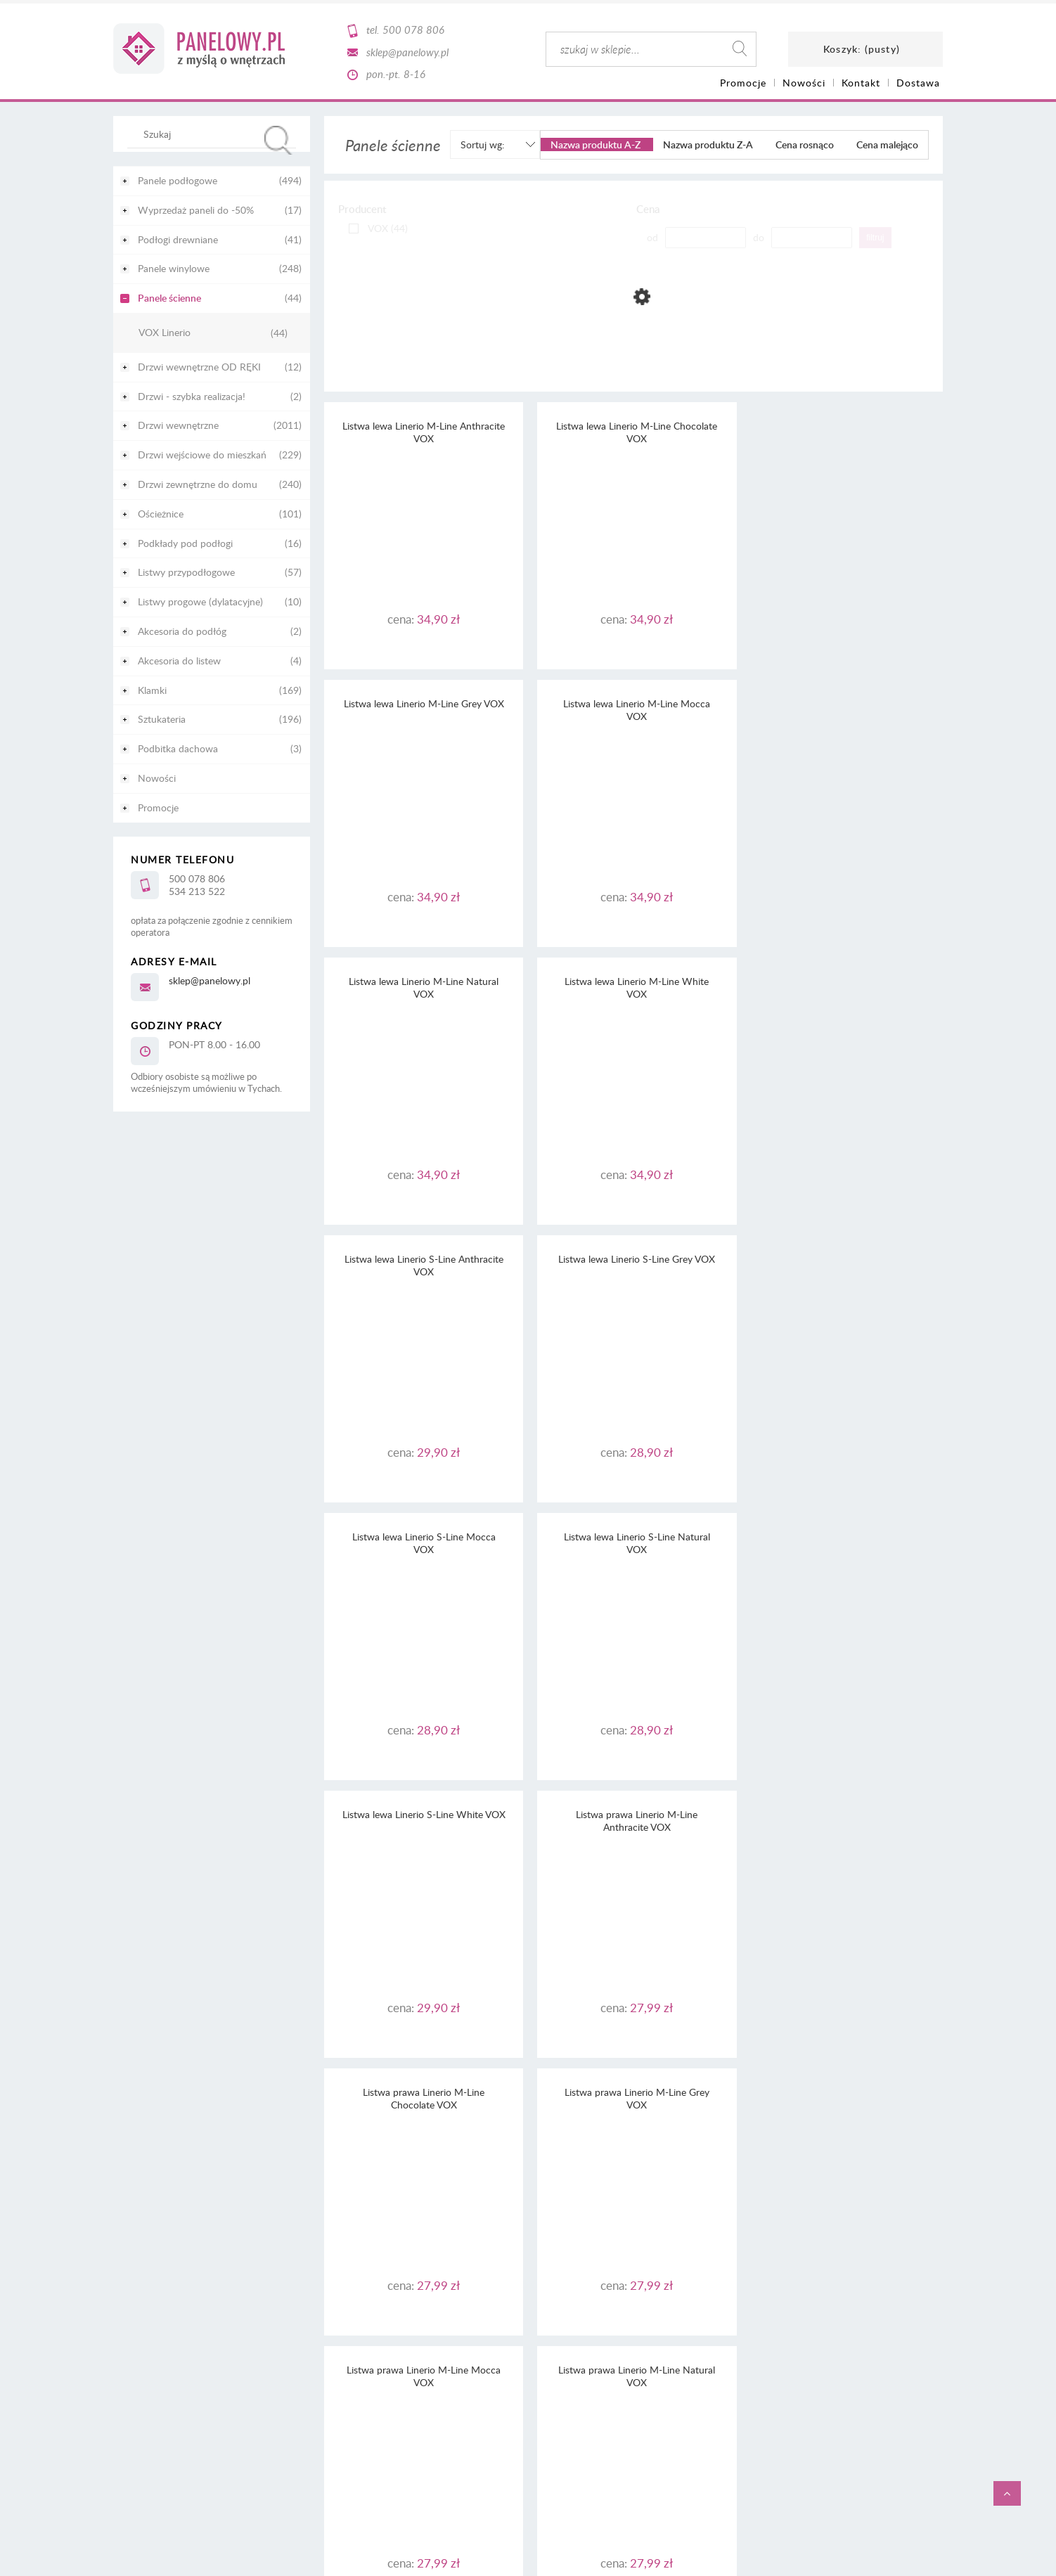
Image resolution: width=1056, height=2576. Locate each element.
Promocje (158, 807)
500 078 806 (413, 29)
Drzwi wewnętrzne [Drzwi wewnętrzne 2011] (178, 425)
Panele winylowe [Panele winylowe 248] (174, 268)
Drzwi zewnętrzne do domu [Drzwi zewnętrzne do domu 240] (197, 484)
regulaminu (562, 2170)
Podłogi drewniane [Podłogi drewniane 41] (178, 239)
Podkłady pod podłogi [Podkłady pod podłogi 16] (185, 543)
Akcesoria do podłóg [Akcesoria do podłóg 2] (182, 631)
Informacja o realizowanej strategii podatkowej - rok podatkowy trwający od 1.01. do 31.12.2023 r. (528, 2222)
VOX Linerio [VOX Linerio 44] (165, 333)
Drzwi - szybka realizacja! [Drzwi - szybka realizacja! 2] (191, 396)
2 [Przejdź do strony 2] (633, 2092)
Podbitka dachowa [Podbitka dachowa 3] (178, 748)
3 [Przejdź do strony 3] (655, 2092)
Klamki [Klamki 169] (152, 690)
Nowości (157, 778)
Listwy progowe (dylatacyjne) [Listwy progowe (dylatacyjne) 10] (200, 601)
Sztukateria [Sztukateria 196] (162, 719)
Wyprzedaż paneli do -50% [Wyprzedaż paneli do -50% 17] (196, 210)
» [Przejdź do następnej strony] (677, 2092)
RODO (552, 2196)
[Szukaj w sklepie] (215, 134)
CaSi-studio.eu (918, 2317)
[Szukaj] (278, 140)
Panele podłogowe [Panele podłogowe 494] (177, 180)
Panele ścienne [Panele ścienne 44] (169, 297)
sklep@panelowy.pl (407, 52)
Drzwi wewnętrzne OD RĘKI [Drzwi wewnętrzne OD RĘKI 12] (199, 366)
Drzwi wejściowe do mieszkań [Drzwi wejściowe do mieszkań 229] (202, 454)
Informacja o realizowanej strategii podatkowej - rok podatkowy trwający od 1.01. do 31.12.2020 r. (528, 2260)
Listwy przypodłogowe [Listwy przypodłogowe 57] (186, 572)
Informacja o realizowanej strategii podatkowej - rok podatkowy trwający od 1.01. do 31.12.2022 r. (528, 2234)
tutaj (671, 2183)
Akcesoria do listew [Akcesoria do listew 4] (179, 660)
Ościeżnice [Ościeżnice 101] (160, 513)
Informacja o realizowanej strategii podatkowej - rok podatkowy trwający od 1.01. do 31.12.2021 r (527, 2247)
